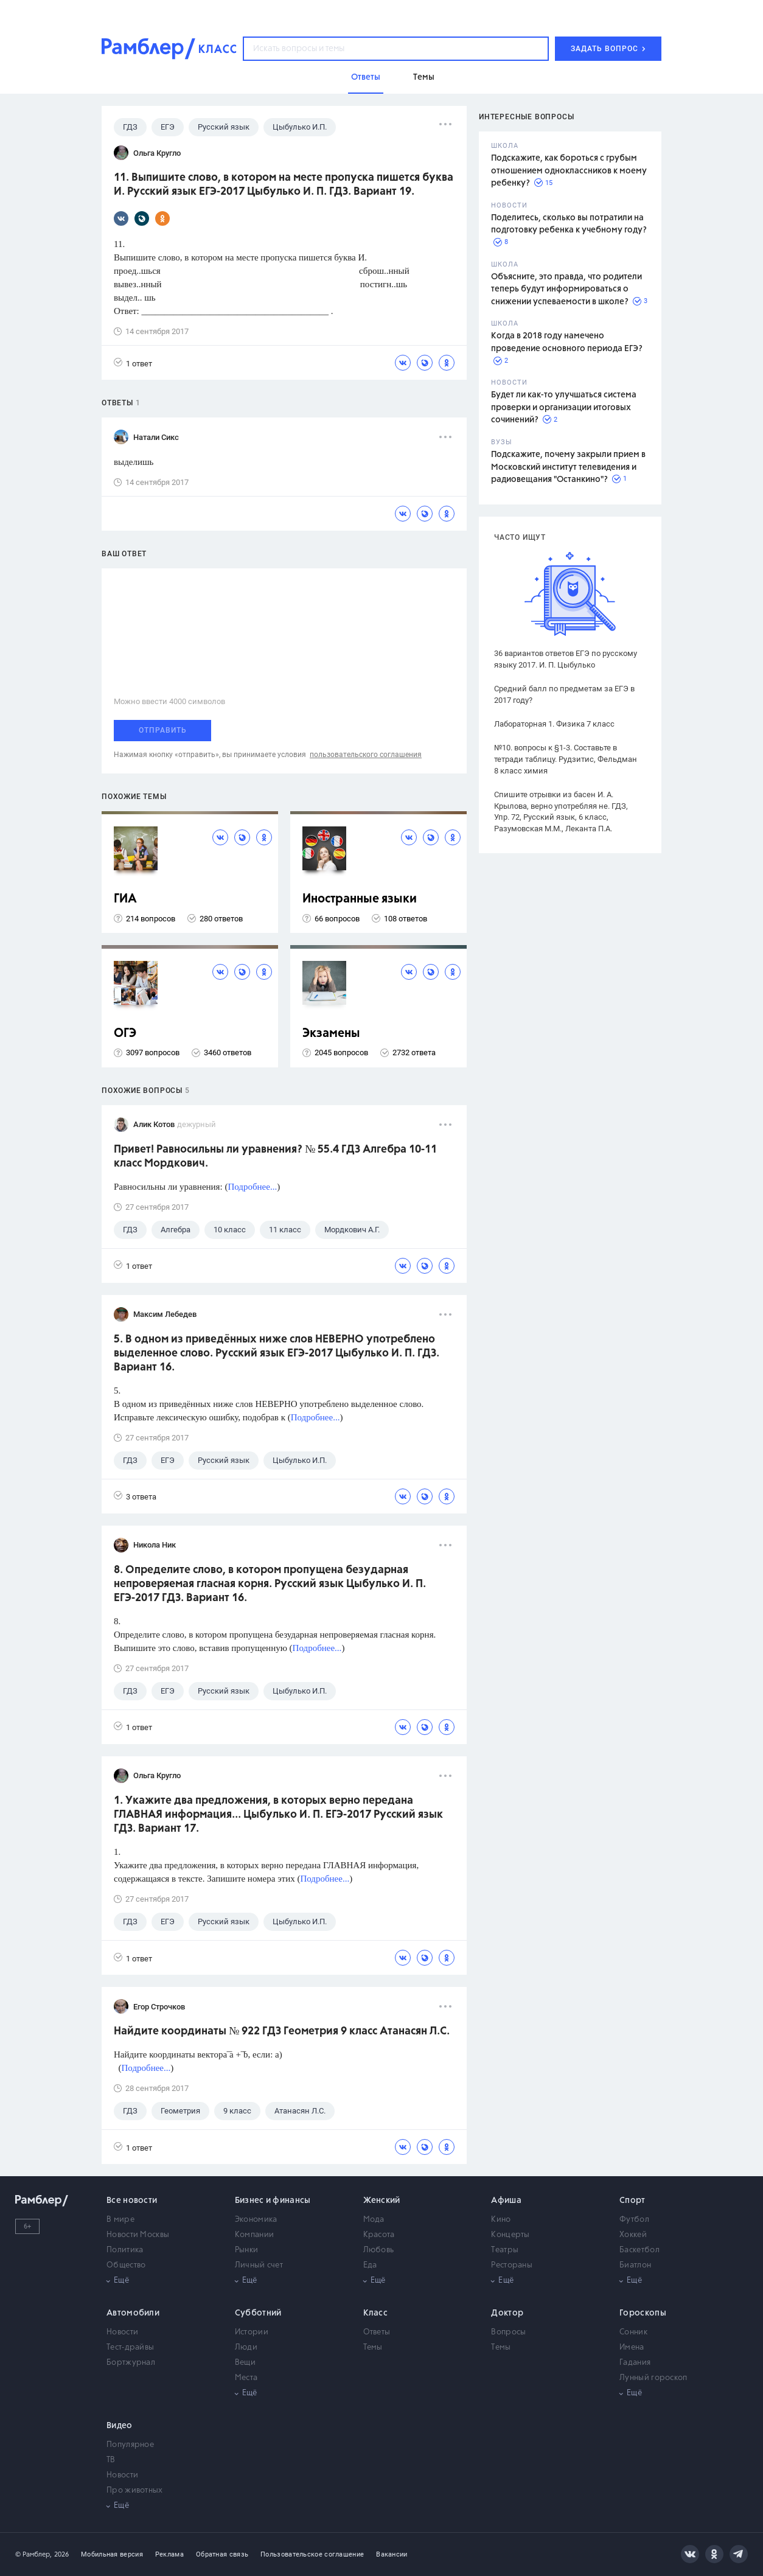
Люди (246, 2347)
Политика (124, 2250)
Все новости (131, 2200)
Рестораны (511, 2265)
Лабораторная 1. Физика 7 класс (554, 723)
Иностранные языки (359, 899)
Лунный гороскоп (653, 2378)
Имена (631, 2347)
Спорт (632, 2200)
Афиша (506, 2200)
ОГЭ (125, 1033)
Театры (504, 2250)
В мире (120, 2220)
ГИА (125, 899)
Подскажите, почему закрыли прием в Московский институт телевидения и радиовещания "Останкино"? (568, 467)
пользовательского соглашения (366, 754)
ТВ (111, 2460)
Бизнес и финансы (273, 2200)
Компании (254, 2235)
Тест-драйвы (130, 2347)
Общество (125, 2265)
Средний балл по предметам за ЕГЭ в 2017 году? (564, 694)
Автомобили (132, 2313)
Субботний (258, 2313)
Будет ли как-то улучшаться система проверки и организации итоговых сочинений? (563, 407)
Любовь (378, 2250)
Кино (500, 2220)
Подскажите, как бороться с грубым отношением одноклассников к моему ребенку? (569, 170)
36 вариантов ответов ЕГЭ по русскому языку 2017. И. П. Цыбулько (565, 659)
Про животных (134, 2490)
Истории (251, 2332)
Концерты (510, 2235)
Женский (381, 2200)
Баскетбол (639, 2250)
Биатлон (635, 2265)
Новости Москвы (137, 2235)
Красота (379, 2235)
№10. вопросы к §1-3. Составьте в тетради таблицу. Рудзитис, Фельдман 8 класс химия (565, 759)
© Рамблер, (33, 2554)
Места (246, 2378)
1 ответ (133, 363)
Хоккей (633, 2235)
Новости (122, 2332)
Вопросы (508, 2332)
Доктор (507, 2313)
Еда (370, 2265)
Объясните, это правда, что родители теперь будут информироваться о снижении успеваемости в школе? (566, 289)
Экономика (256, 2220)
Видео (119, 2425)
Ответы (377, 2332)
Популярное (130, 2445)
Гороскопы (642, 2313)
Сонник (633, 2332)
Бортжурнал (130, 2363)
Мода (374, 2220)
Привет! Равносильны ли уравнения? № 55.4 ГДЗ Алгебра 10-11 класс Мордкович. (275, 1156)
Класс (375, 2313)
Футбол (634, 2220)
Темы (373, 2347)
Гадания (634, 2363)
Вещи (245, 2363)
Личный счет (259, 2265)
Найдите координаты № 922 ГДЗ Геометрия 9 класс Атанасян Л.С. (282, 2031)
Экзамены (331, 1033)
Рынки (247, 2250)
